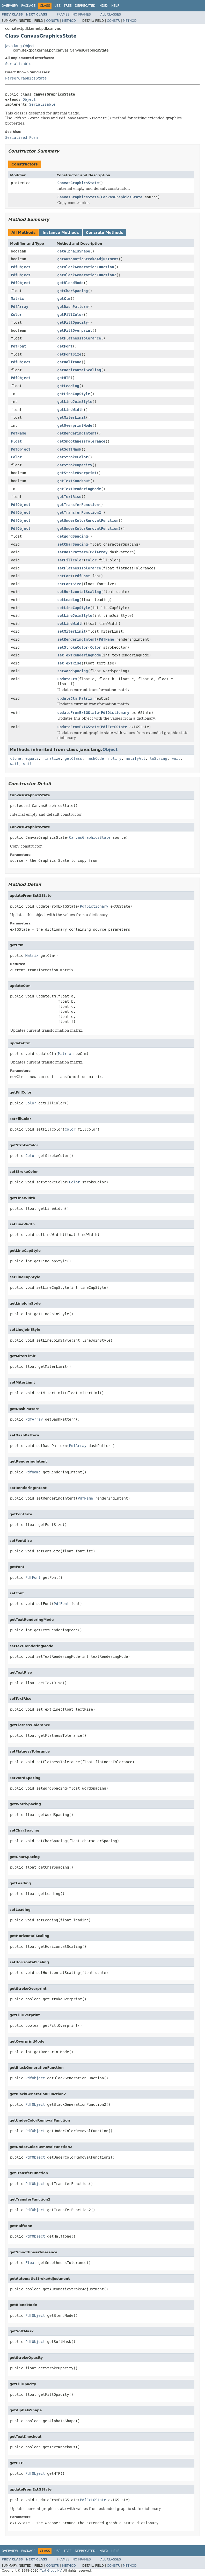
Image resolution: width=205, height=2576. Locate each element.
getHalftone (69, 362)
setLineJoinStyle (74, 615)
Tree (68, 6)
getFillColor (70, 315)
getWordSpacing (72, 536)
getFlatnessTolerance (79, 338)
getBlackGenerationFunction (85, 267)
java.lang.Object (20, 46)
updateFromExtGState (78, 713)
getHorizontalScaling (79, 370)
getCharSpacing (72, 291)
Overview (10, 6)
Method (69, 21)
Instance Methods (60, 232)
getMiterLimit (71, 417)
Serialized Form (21, 137)
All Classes (110, 14)
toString (158, 758)
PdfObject (21, 267)
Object (29, 99)
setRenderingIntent (77, 639)
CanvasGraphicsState (78, 183)
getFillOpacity (72, 322)
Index (103, 6)
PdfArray (19, 307)
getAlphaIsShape (73, 251)
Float (16, 441)
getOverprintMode (74, 425)
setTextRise (69, 663)
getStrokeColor (72, 457)
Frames (63, 14)
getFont (65, 346)
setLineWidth (70, 623)
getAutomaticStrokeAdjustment (88, 259)
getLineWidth (70, 410)
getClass (73, 758)
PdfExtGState (114, 727)
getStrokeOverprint (77, 473)
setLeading (68, 600)
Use (57, 6)
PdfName (18, 433)
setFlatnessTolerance (79, 568)
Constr (52, 21)
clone (15, 758)
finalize (51, 758)
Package (28, 6)
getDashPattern (72, 307)
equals (32, 758)
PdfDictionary (115, 713)
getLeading (68, 386)
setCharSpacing (72, 544)
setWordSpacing (72, 671)
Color (16, 315)
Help (115, 6)
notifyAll (135, 758)
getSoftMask (69, 449)
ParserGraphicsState (26, 78)
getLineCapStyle (73, 394)
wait (176, 758)
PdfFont (18, 346)
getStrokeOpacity (74, 465)
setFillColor (70, 560)
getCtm (64, 298)
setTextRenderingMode (79, 655)
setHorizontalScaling (79, 592)
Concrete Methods (104, 232)
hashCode (95, 758)
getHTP (64, 378)
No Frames (81, 14)
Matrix (17, 298)
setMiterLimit (71, 631)
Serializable (18, 64)
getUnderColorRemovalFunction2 (89, 528)
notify (114, 758)
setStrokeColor (72, 647)
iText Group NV (50, 2570)
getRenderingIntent (77, 433)
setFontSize (69, 584)
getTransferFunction (78, 505)
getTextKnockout (73, 481)
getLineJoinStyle (74, 402)
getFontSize (69, 354)
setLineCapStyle (73, 608)
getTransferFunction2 (79, 512)
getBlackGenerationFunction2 (86, 275)
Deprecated (85, 6)
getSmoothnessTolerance (81, 441)
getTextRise (69, 497)
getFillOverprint (74, 330)
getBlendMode (70, 283)
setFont (65, 576)
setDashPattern (72, 552)
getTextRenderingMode (79, 489)
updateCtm (67, 679)
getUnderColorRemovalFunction (88, 520)
